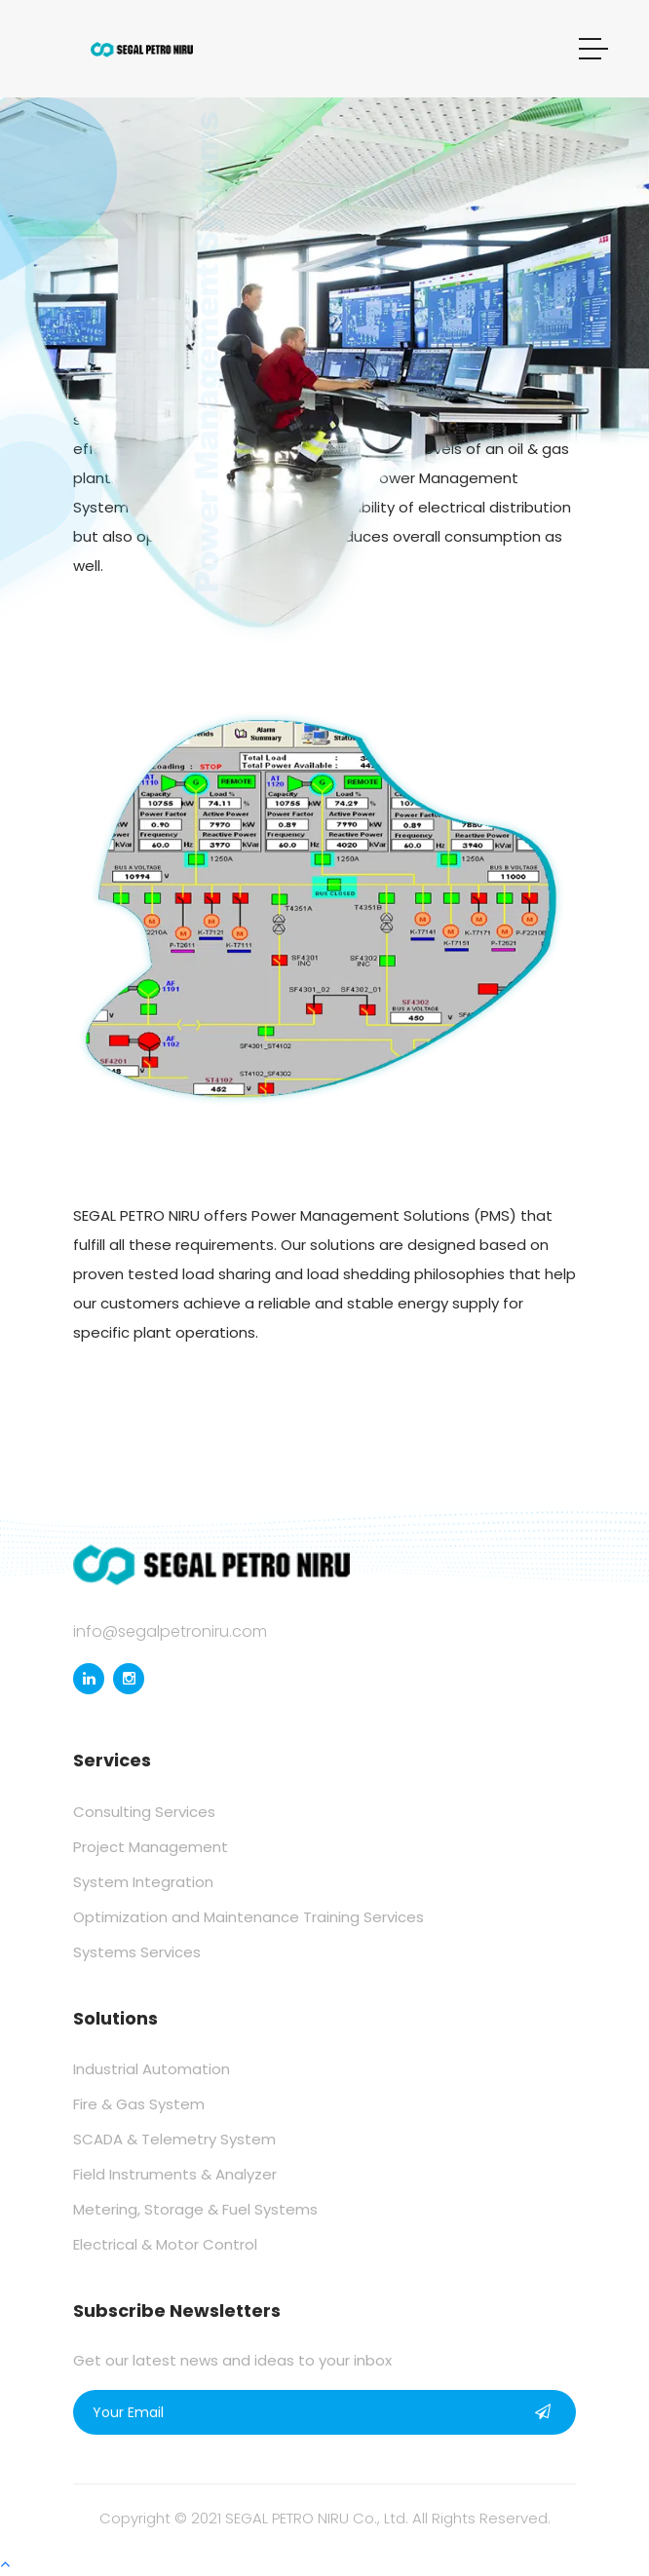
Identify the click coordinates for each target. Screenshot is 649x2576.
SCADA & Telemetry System (174, 2139)
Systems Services (137, 1952)
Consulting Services (144, 1811)
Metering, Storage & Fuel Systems (195, 2209)
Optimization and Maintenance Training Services (248, 1917)
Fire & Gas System (139, 2104)
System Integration (143, 1882)
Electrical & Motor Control (165, 2244)
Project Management (150, 1847)
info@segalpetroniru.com (170, 1631)
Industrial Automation (151, 2069)
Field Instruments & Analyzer (175, 2174)
